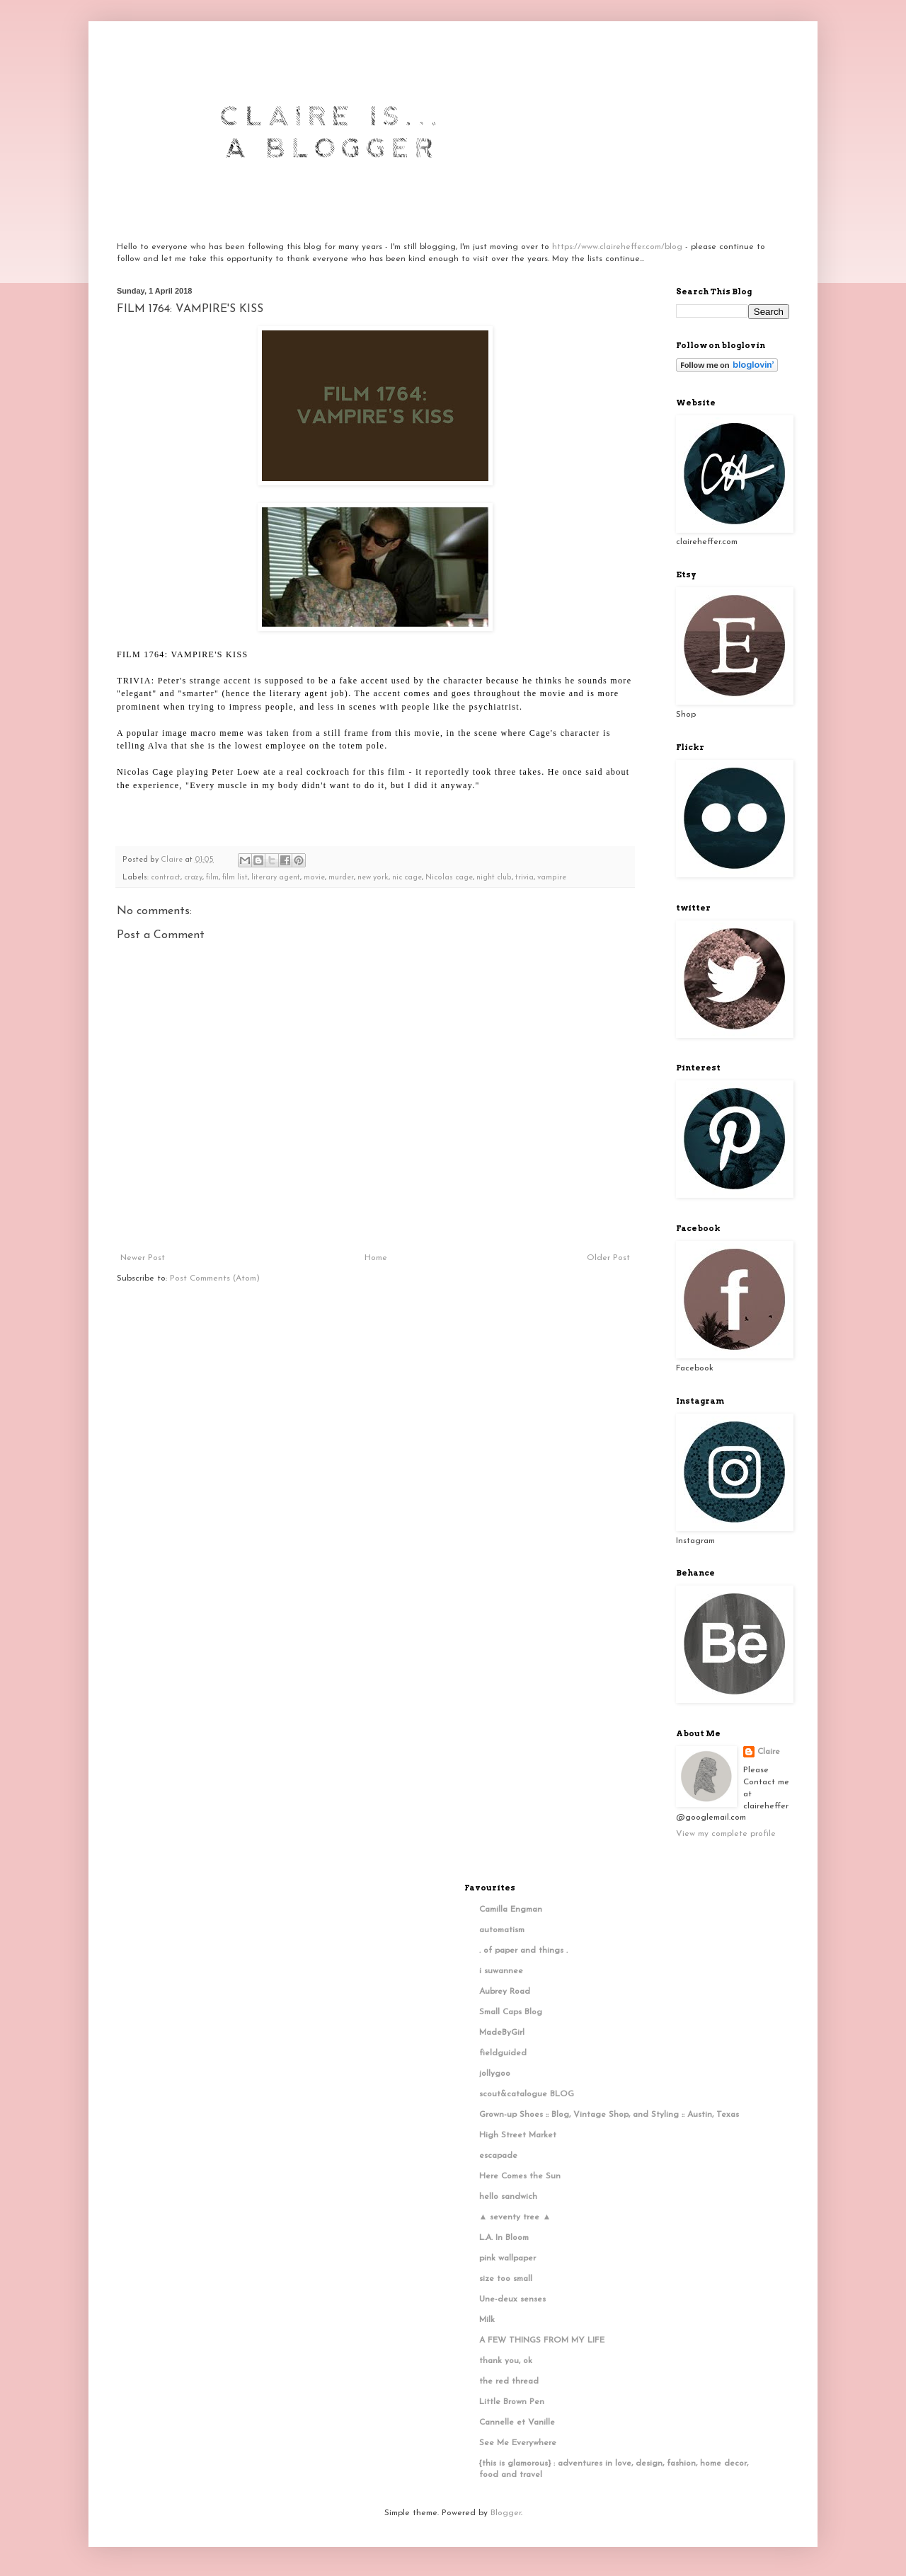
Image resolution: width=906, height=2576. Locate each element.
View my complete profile (726, 1834)
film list (235, 878)
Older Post (608, 1258)
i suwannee (501, 1971)
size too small (505, 2279)
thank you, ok (505, 2361)
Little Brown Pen (511, 2402)
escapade (498, 2156)
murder (341, 878)
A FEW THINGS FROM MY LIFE (541, 2340)
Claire (768, 1752)
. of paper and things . (523, 1950)
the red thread (509, 2381)
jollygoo (494, 2073)
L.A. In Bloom (504, 2238)
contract (165, 878)
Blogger (506, 2513)
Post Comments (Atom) (215, 1278)
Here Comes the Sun (520, 2176)
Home (376, 1258)
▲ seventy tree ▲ (515, 2217)
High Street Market (517, 2135)
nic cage (407, 878)
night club (494, 878)
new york (373, 878)
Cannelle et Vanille (517, 2422)
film (212, 878)
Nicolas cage (449, 878)
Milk (487, 2320)
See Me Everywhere (517, 2443)
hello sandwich (508, 2197)
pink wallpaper (507, 2258)
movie (314, 878)
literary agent (275, 878)
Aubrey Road (504, 1991)
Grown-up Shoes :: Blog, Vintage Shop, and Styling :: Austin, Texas (609, 2114)
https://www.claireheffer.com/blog (617, 247)
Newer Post (142, 1258)
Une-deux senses (512, 2299)
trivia (524, 878)
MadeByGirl (501, 2032)
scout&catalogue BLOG (526, 2094)
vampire (551, 878)
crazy (193, 878)
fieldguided (503, 2053)
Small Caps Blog (510, 2012)
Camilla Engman (510, 1909)
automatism (501, 1930)
